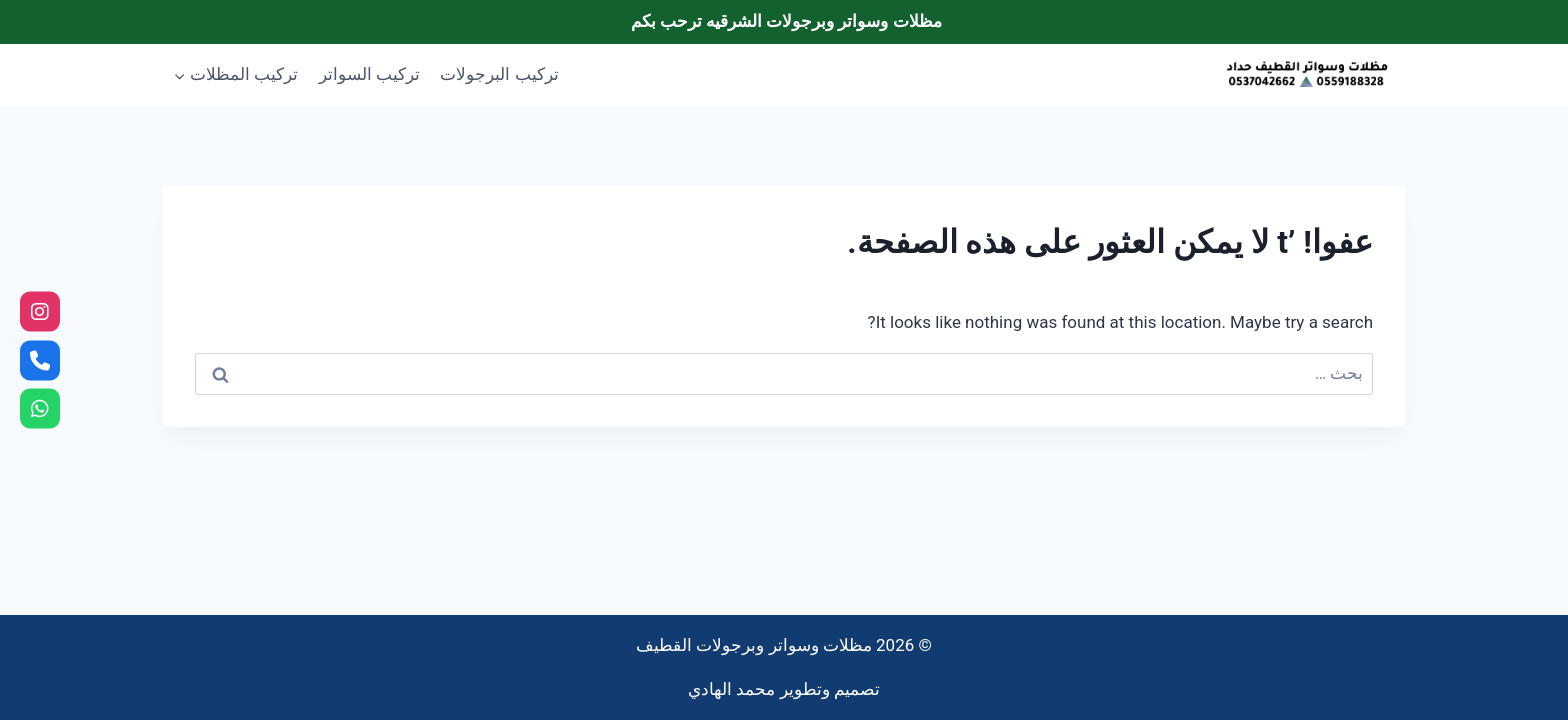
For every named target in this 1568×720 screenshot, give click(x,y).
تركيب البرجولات (499, 74)
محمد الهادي (731, 689)
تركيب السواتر (369, 74)
